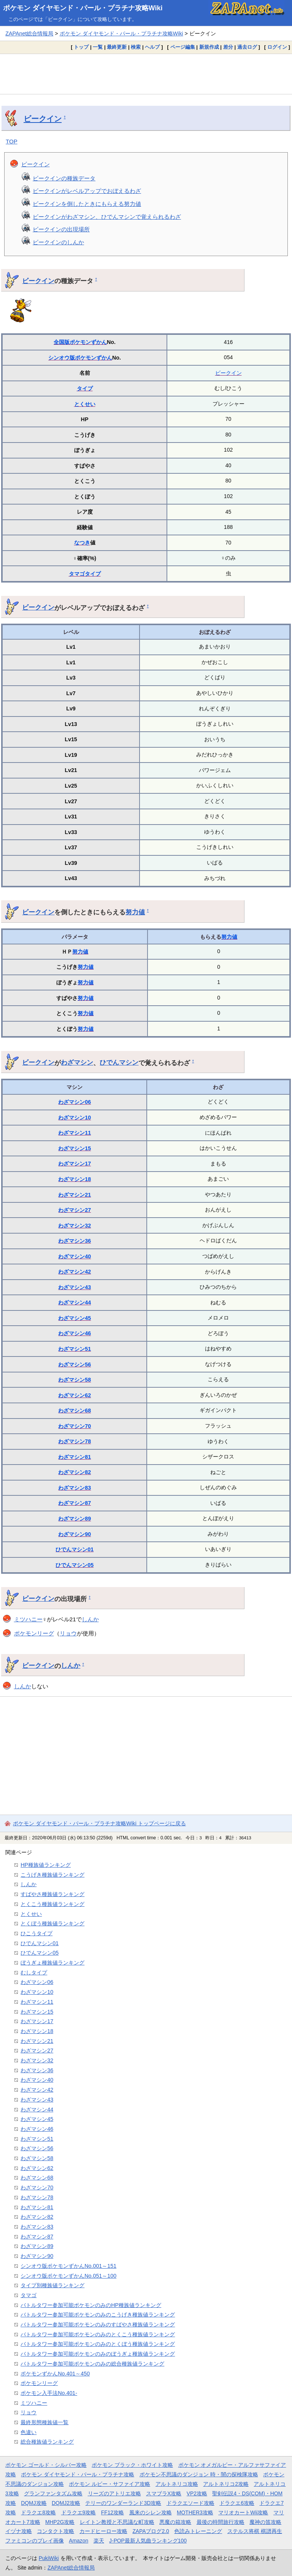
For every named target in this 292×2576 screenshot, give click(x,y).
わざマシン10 (74, 1117)
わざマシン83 (74, 1488)
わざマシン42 (74, 1272)
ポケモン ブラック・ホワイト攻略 (132, 2465)
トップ (81, 47)
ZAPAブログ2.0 (150, 2531)
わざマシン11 (74, 1133)
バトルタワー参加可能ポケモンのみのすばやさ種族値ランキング (98, 2324)
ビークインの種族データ (64, 178)
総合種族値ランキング (47, 2442)
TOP (11, 141)
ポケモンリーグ (34, 1633)
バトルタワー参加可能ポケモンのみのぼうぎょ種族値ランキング (98, 2354)
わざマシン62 (74, 1395)
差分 (228, 47)
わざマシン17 (74, 1164)
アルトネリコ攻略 (177, 2484)
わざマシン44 (74, 1302)
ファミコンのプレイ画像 (34, 2541)
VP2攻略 (197, 2493)
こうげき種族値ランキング (52, 1875)
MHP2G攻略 (60, 2522)
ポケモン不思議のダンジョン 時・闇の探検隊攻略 (199, 2474)
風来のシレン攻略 (150, 2512)
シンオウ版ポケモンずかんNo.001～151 (68, 2266)
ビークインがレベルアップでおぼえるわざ (87, 191)
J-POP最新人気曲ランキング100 (148, 2541)
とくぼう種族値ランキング (52, 1923)
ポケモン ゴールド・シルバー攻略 (46, 2465)
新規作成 (209, 47)
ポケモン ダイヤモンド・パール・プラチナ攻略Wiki (83, 8)
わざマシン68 (74, 1410)
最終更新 (117, 47)
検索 (136, 47)
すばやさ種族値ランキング (52, 1894)
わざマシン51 (74, 1349)
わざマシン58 (74, 1380)
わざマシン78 (74, 1441)
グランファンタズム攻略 (53, 2493)
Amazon (78, 2541)
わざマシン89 (74, 1519)
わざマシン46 (74, 1333)
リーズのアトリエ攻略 (114, 2493)
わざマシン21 (74, 1195)
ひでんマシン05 (75, 1565)
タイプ (85, 388)
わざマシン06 (74, 1102)
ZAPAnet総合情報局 (29, 33)
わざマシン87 (74, 1503)
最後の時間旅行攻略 (220, 2522)
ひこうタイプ (36, 1933)
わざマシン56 (74, 1364)
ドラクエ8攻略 (38, 2512)
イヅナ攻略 (18, 2531)
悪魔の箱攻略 (175, 2522)
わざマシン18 (74, 1179)
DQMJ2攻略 (66, 2503)
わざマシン (77, 1062)
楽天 (99, 2541)
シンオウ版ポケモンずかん (80, 358)
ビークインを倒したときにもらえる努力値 (87, 204)
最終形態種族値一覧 (44, 2422)
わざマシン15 (74, 1148)
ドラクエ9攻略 (78, 2512)
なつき (82, 543)
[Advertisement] (146, 74)
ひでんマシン (119, 1062)
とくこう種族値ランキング (52, 1904)
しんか (90, 1619)
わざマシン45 (74, 1318)
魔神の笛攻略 (265, 2522)
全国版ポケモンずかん (80, 342)
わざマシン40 (74, 1256)
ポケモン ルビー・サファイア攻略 (109, 2484)
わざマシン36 (74, 1241)
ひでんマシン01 (75, 1549)
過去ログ (247, 47)
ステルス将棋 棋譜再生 (254, 2531)
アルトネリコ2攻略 (226, 2484)
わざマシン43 (74, 1287)
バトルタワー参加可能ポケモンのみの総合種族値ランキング (92, 2364)
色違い (28, 2432)
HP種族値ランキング (46, 1865)
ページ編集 (182, 47)
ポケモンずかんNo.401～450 (55, 2374)
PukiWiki (49, 2558)
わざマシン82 (74, 1472)
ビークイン (43, 119)
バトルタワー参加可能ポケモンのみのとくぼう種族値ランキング (98, 2344)
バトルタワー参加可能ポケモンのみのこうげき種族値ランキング (98, 2315)
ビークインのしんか (58, 242)
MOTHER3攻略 (195, 2512)
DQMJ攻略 (33, 2503)
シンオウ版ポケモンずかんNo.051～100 (68, 2276)
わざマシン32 (74, 1226)
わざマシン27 (74, 1210)
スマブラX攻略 (163, 2493)
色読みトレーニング (198, 2531)
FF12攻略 (112, 2512)
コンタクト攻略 (55, 2531)
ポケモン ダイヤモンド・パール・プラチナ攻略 (77, 2474)
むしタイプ (34, 1972)
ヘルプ (152, 47)
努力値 (135, 912)
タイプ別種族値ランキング (52, 2285)
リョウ (68, 1633)
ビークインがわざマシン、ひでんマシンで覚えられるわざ (107, 216)
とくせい (84, 404)
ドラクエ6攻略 (236, 2503)
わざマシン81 (74, 1457)
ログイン (277, 47)
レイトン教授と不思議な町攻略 (117, 2522)
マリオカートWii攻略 (243, 2512)
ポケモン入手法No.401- (49, 2393)
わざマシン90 (74, 1534)
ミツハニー (28, 1619)
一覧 (98, 47)
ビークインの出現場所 (61, 229)
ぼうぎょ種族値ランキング (52, 1963)
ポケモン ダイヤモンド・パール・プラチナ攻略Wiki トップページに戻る (99, 1823)
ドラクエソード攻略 (190, 2503)
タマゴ (77, 574)
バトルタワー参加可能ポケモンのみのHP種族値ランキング (91, 2305)
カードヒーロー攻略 (103, 2531)
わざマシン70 (74, 1426)
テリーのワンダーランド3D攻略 (123, 2503)
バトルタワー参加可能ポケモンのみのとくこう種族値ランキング (98, 2334)
